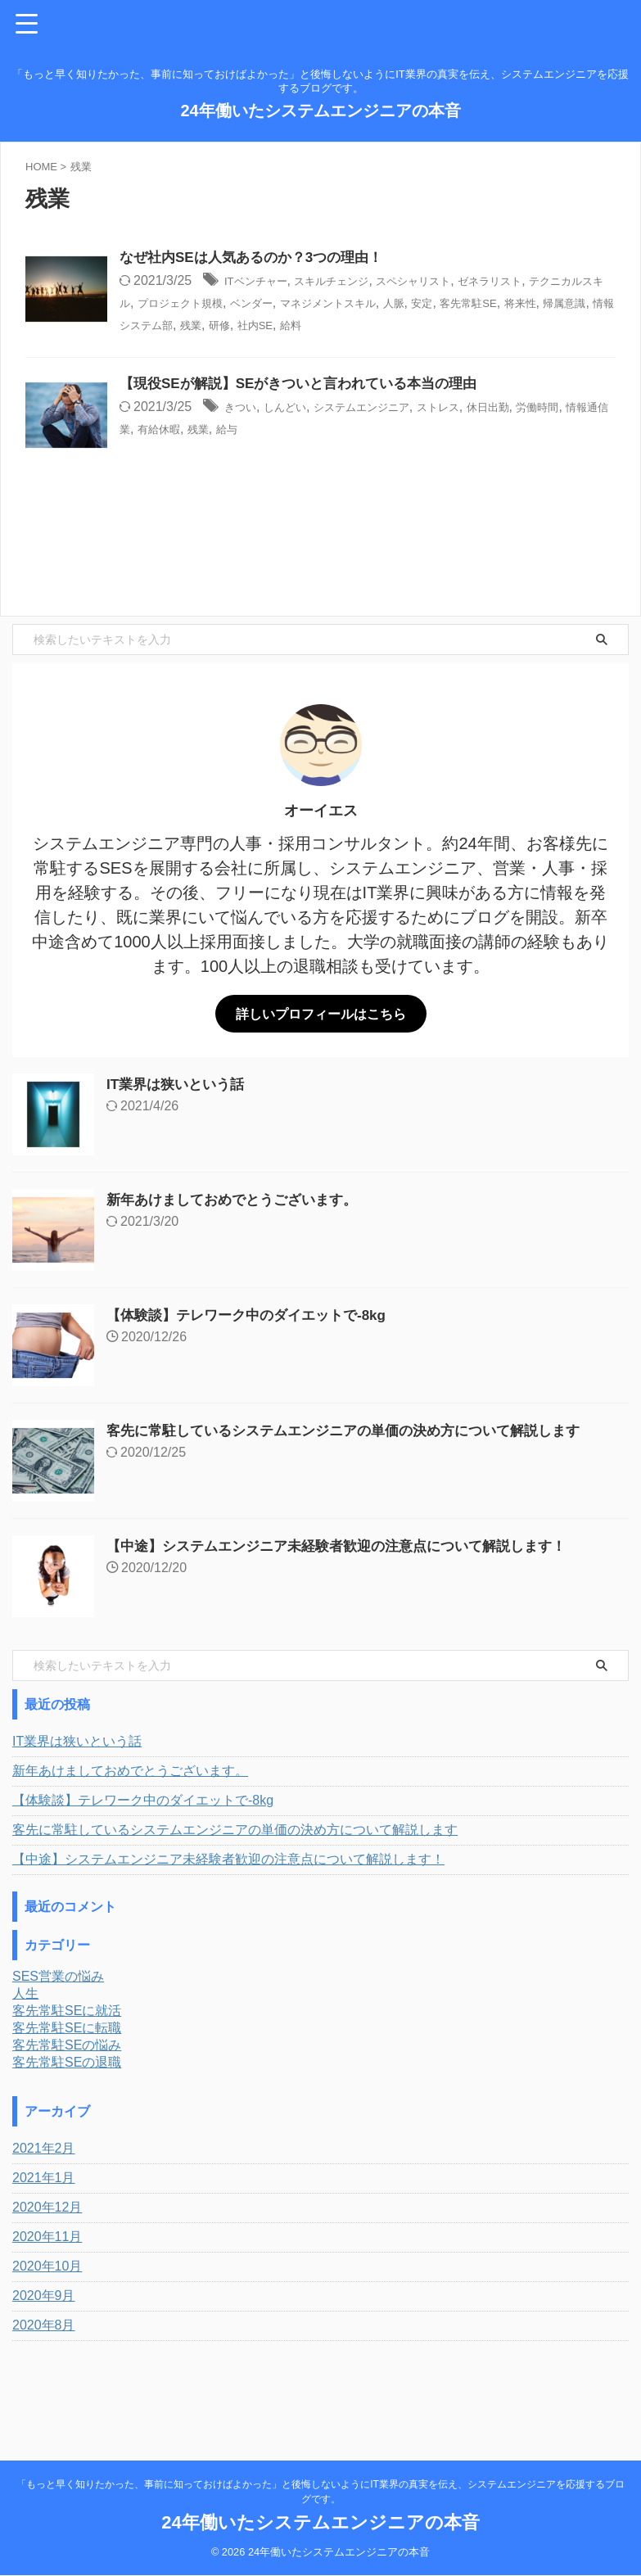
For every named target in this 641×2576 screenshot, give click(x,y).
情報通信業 (253, 460)
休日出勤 (583, 438)
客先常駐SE (249, 325)
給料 (173, 346)
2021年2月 (43, 2219)
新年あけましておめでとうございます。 (239, 1271)
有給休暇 (319, 460)
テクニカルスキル (233, 303)
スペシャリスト (494, 282)
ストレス (523, 438)
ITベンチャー (303, 282)
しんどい (338, 438)
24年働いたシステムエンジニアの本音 (320, 111)
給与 (399, 460)
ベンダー (431, 303)
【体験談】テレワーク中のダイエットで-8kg (254, 1386)
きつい (285, 438)
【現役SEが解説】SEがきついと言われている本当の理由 (349, 415)
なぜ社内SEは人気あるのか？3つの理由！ (299, 259)
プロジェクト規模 (345, 303)
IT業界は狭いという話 (179, 1155)
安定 (194, 325)
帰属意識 (364, 325)
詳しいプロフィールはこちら (321, 1085)
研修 (543, 325)
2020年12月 (47, 2278)
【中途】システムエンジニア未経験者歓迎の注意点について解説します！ (349, 1617)
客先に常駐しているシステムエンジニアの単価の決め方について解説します (356, 1502)
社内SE (585, 325)
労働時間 (186, 460)
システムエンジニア (431, 438)
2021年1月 (43, 2249)
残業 (510, 325)
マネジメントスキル (524, 303)
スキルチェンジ (395, 282)
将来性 (311, 325)
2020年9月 (43, 2367)
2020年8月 (43, 2396)
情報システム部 (444, 325)
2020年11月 (47, 2308)
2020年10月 (47, 2337)
